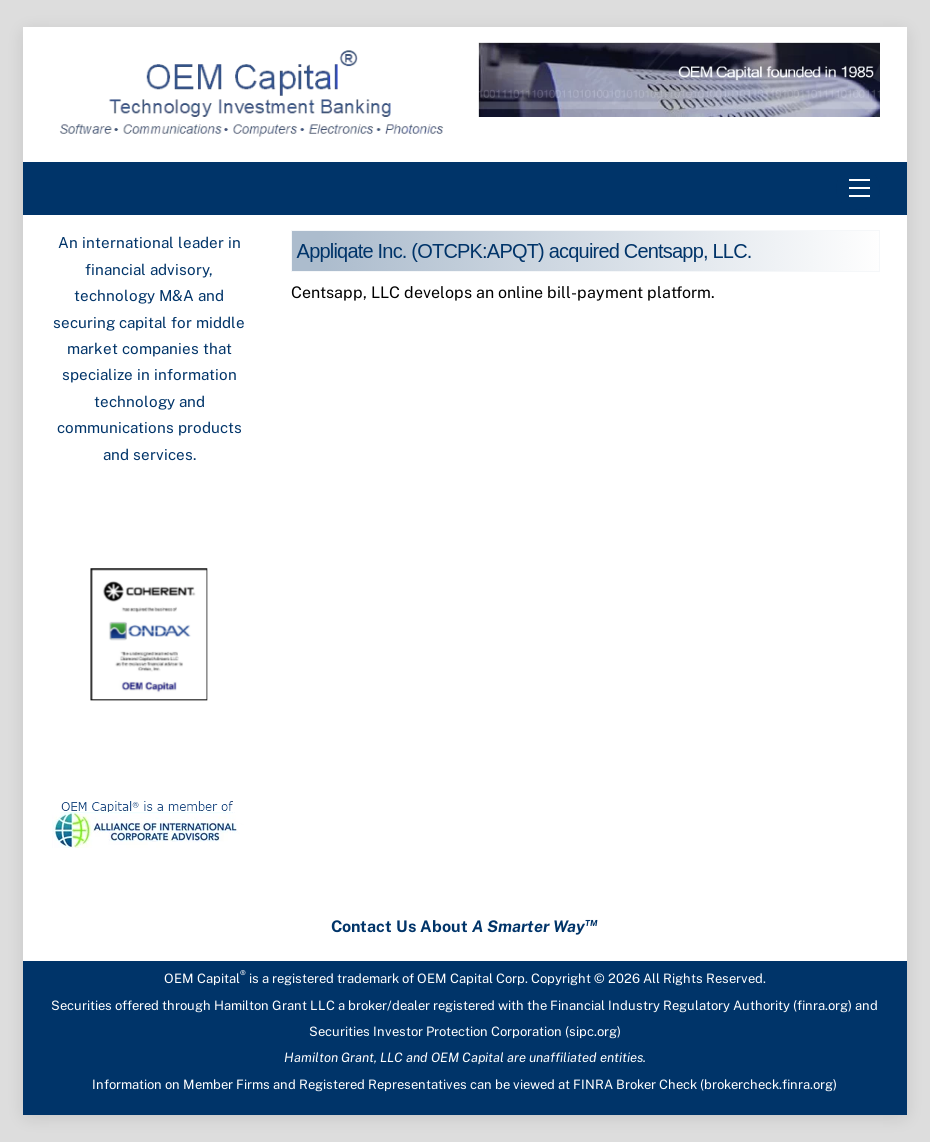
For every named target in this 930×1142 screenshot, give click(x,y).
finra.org (822, 1005)
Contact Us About (464, 926)
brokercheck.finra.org (768, 1084)
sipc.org (593, 1031)
